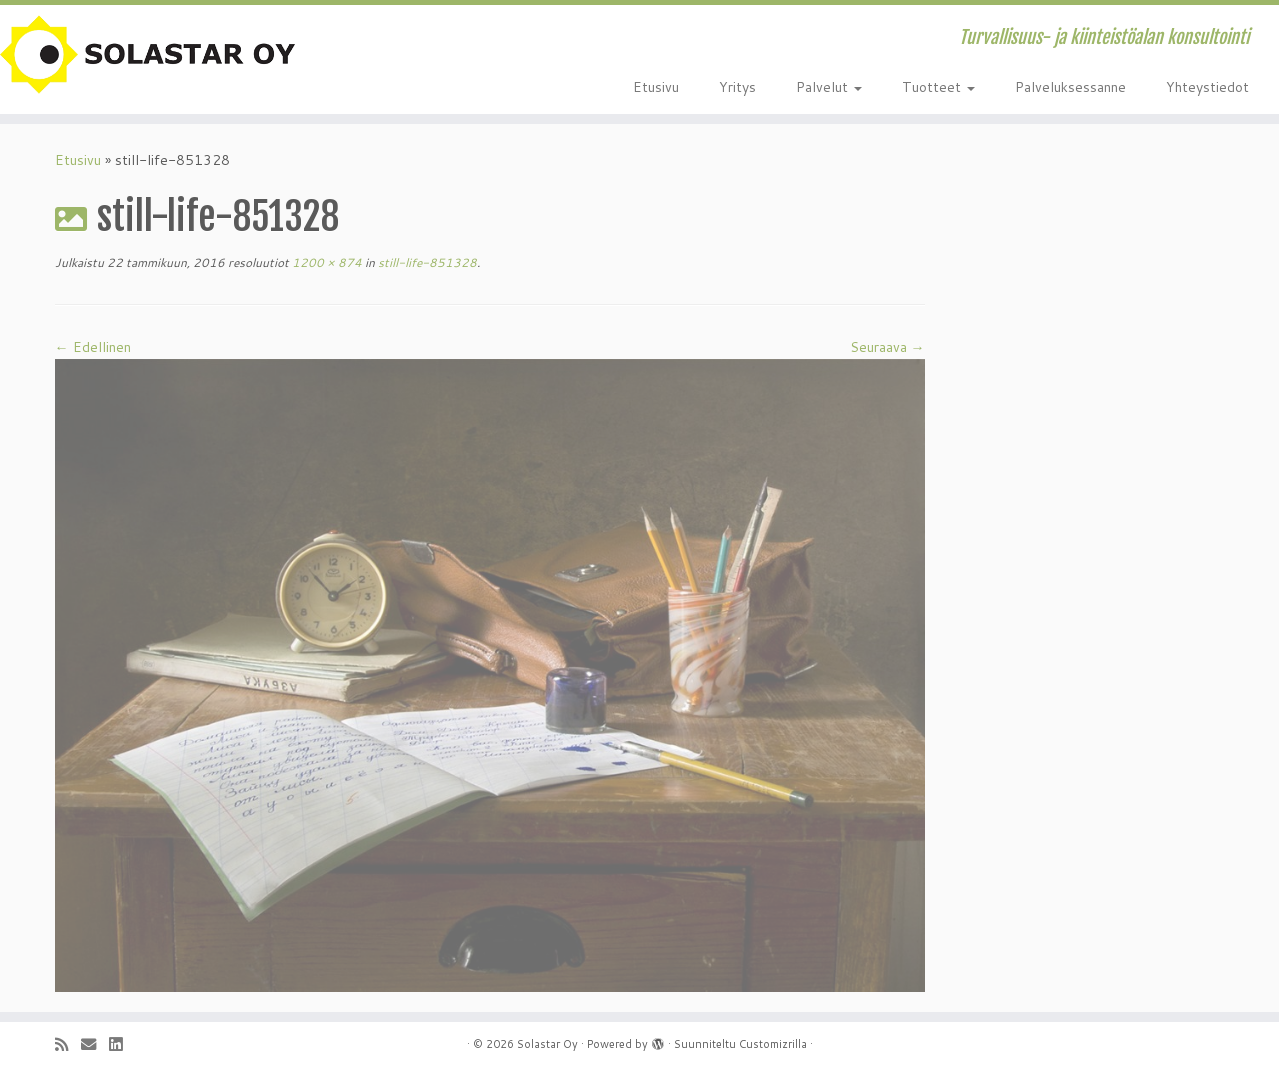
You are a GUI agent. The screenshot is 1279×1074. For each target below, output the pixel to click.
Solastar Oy (547, 1044)
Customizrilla (773, 1044)
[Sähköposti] (95, 1044)
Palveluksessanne (1070, 87)
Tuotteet (938, 87)
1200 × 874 (325, 262)
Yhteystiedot (1207, 87)
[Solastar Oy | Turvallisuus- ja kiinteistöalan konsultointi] (147, 54)
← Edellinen (93, 347)
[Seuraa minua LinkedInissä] (122, 1044)
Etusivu (656, 87)
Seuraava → (887, 347)
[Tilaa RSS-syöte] (68, 1044)
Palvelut (829, 87)
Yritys (737, 87)
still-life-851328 (426, 262)
